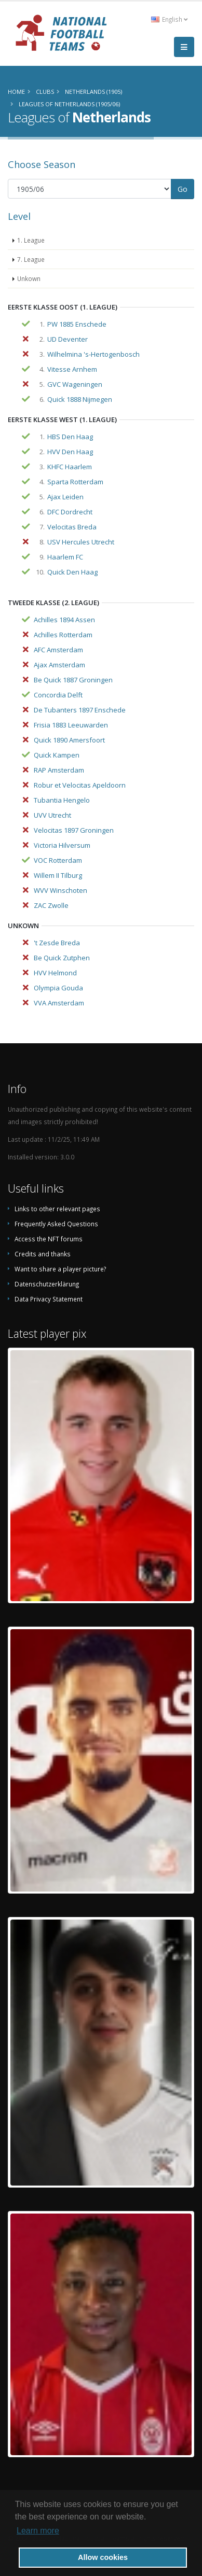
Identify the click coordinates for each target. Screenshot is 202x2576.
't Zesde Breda (57, 942)
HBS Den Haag (70, 436)
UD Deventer (67, 339)
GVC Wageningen (74, 384)
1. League (31, 240)
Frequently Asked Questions (56, 1224)
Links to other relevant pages (57, 1209)
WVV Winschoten (60, 890)
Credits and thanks (43, 1254)
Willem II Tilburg (58, 875)
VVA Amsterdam (59, 1002)
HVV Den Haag (70, 451)
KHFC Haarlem (69, 466)
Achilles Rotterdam (63, 634)
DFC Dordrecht (69, 511)
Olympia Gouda (58, 987)
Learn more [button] (38, 2530)
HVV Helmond (55, 972)
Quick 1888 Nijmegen (79, 399)
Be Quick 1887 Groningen (73, 679)
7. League (31, 259)
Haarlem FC (65, 557)
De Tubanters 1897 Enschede (80, 710)
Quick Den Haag (72, 572)
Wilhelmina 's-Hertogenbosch (93, 354)
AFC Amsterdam (58, 649)
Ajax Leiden (65, 496)
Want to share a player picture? (60, 1269)
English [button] (169, 19)
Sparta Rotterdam (75, 481)
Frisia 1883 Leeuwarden (71, 725)
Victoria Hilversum (62, 845)
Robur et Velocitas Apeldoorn (80, 785)
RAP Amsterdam (59, 770)
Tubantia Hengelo (62, 800)
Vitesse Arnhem (72, 369)
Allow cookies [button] (103, 2557)
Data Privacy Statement (49, 1299)
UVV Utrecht (52, 815)
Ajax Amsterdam (59, 664)
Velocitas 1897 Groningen (74, 830)
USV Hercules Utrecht (80, 542)
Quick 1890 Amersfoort (69, 740)
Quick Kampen (56, 755)
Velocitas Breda (72, 526)
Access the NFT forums (49, 1239)
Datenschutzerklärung (47, 1284)
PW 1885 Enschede (76, 324)
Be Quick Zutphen (62, 957)
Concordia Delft (58, 694)
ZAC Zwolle (51, 905)
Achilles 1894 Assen (64, 619)
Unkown (29, 278)
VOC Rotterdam (58, 860)
